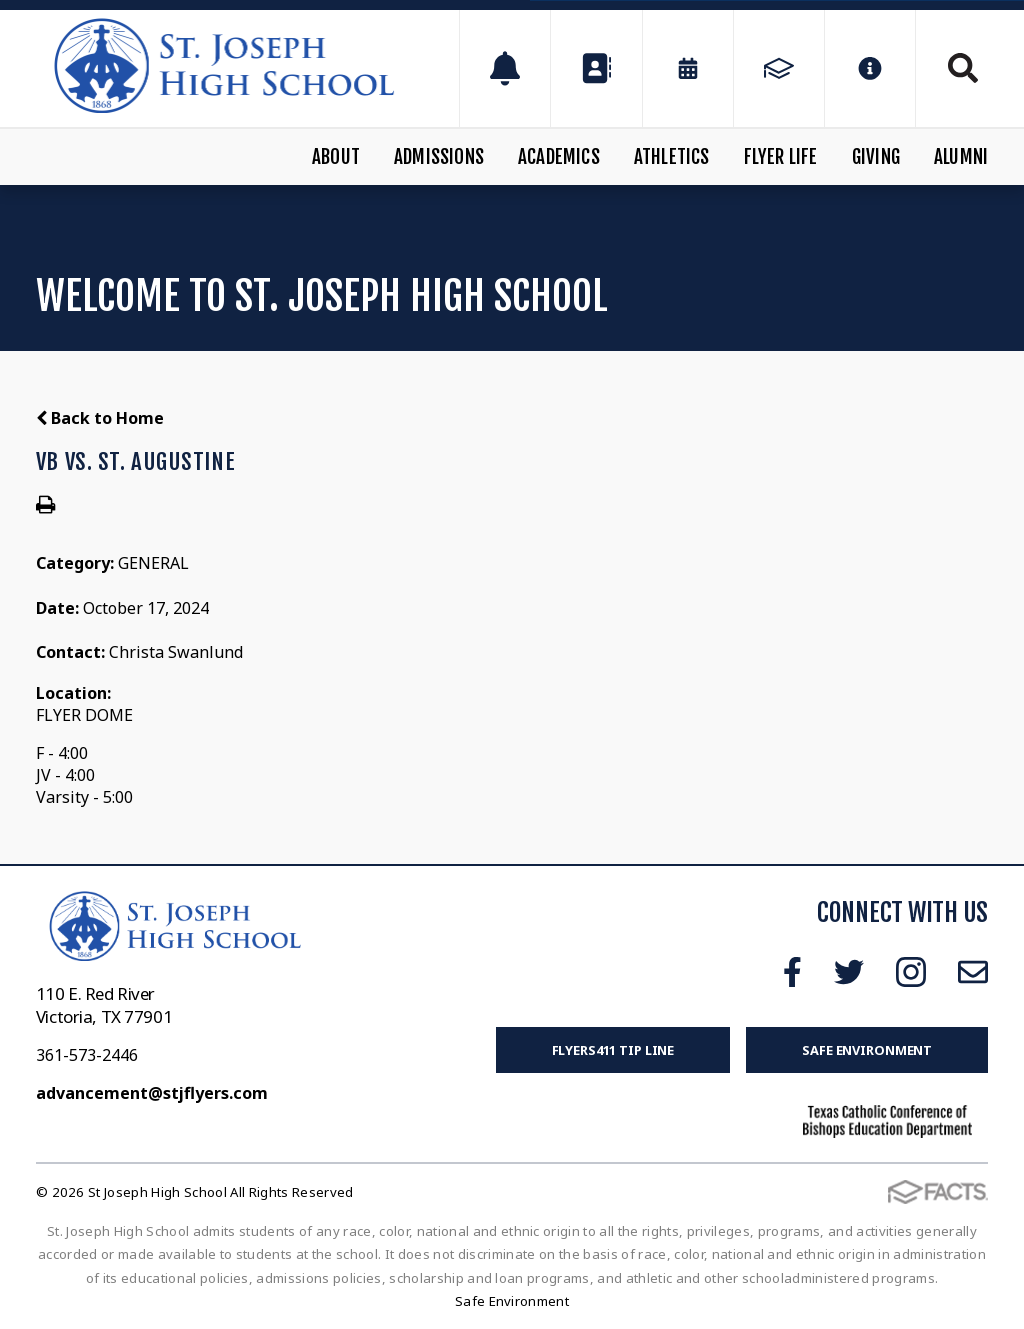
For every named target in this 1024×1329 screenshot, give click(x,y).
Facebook (792, 972)
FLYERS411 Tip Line (613, 1050)
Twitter (849, 972)
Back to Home (100, 418)
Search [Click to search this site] (963, 68)
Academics (559, 157)
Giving (876, 157)
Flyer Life (781, 157)
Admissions (439, 157)
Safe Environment (867, 1050)
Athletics (672, 157)
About (336, 157)
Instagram (911, 972)
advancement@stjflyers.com (152, 1093)
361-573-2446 (87, 1055)
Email (973, 972)
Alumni (961, 157)
